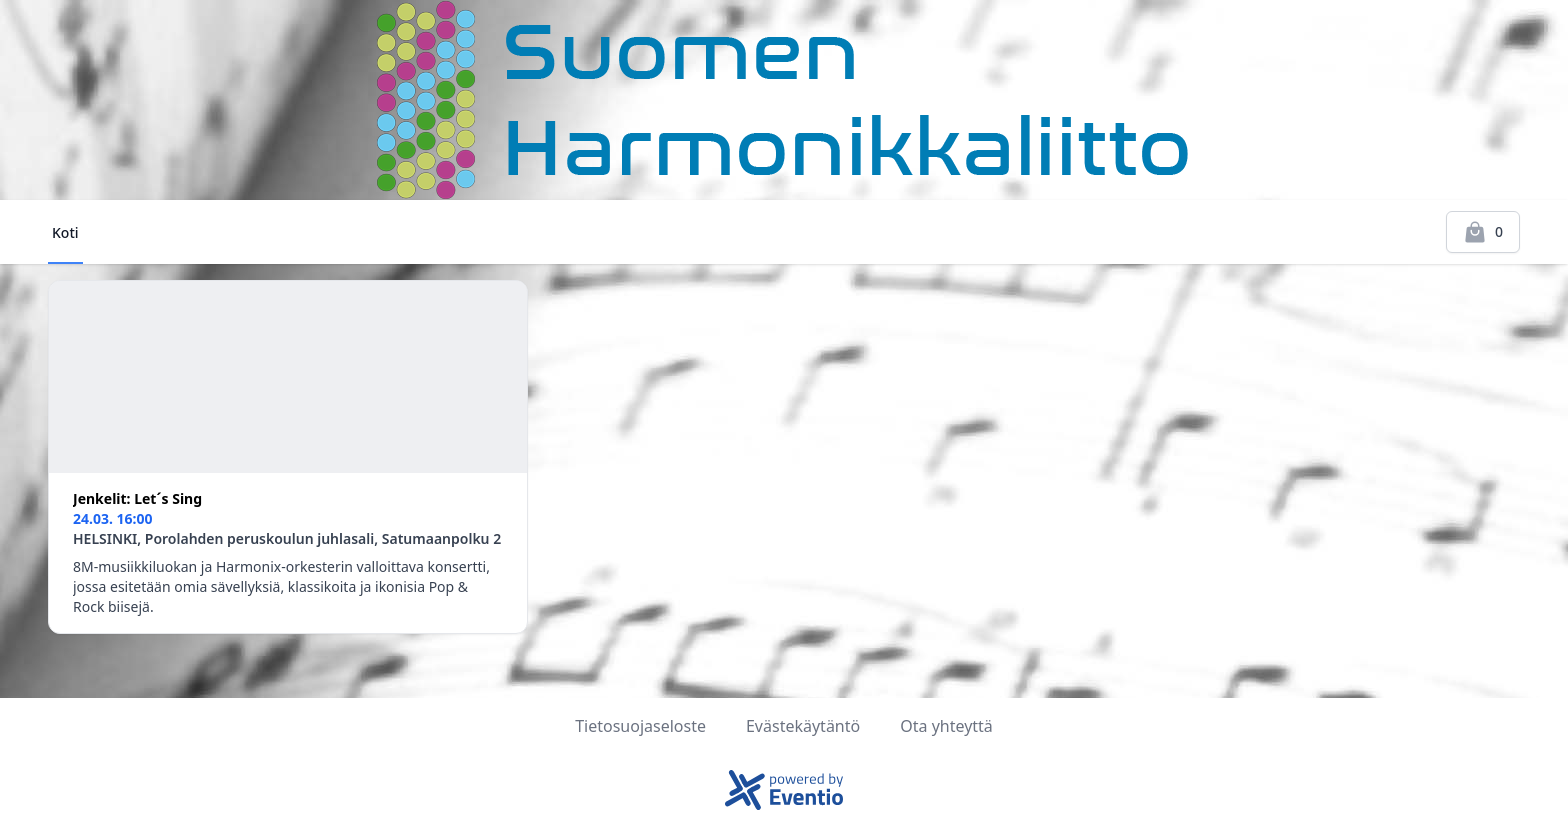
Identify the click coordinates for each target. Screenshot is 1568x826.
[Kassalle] (1483, 232)
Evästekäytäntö (803, 726)
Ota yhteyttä (946, 726)
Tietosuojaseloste (640, 726)
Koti (65, 232)
